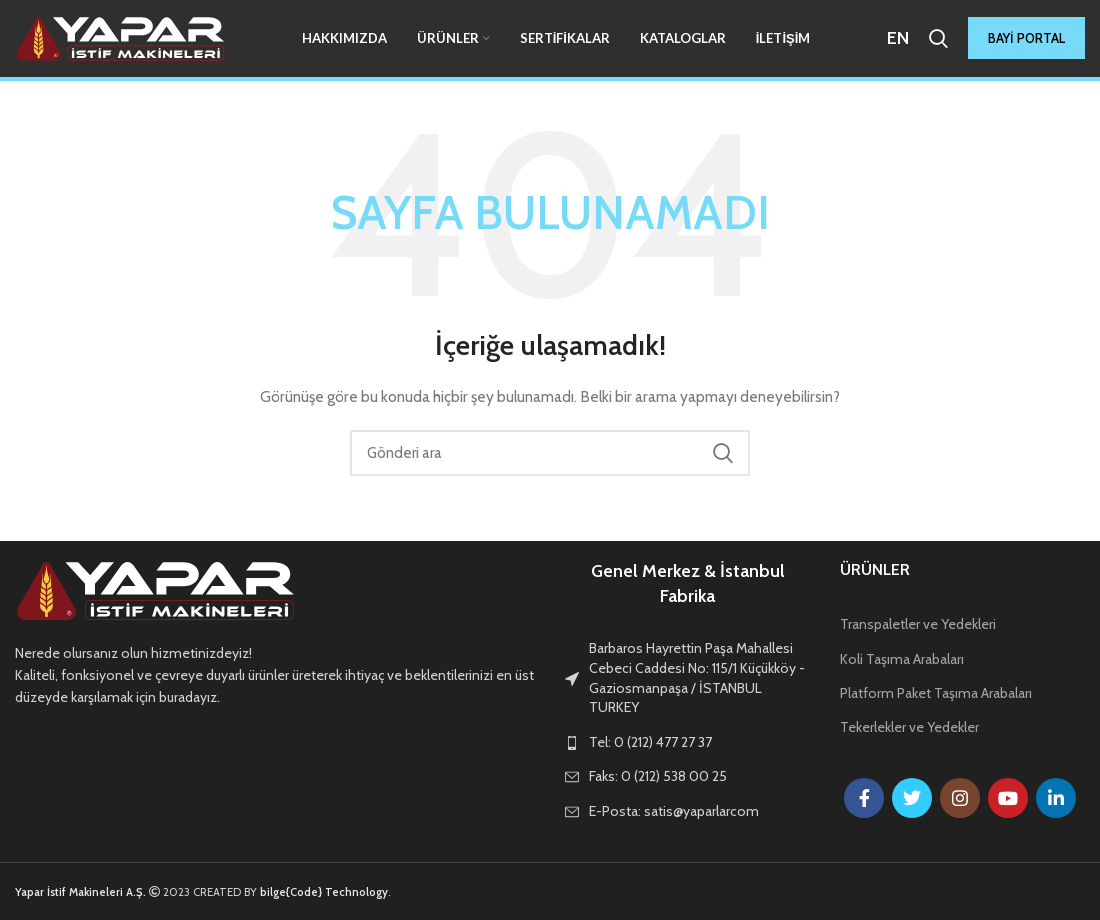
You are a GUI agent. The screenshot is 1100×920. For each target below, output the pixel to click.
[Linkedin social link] (1056, 798)
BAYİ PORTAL (1026, 40)
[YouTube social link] (1008, 798)
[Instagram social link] (960, 798)
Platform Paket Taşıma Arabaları (936, 693)
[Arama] (938, 40)
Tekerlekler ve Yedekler (909, 727)
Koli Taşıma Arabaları (902, 659)
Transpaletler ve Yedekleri (918, 624)
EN (898, 39)
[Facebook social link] (864, 798)
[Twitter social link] (912, 798)
